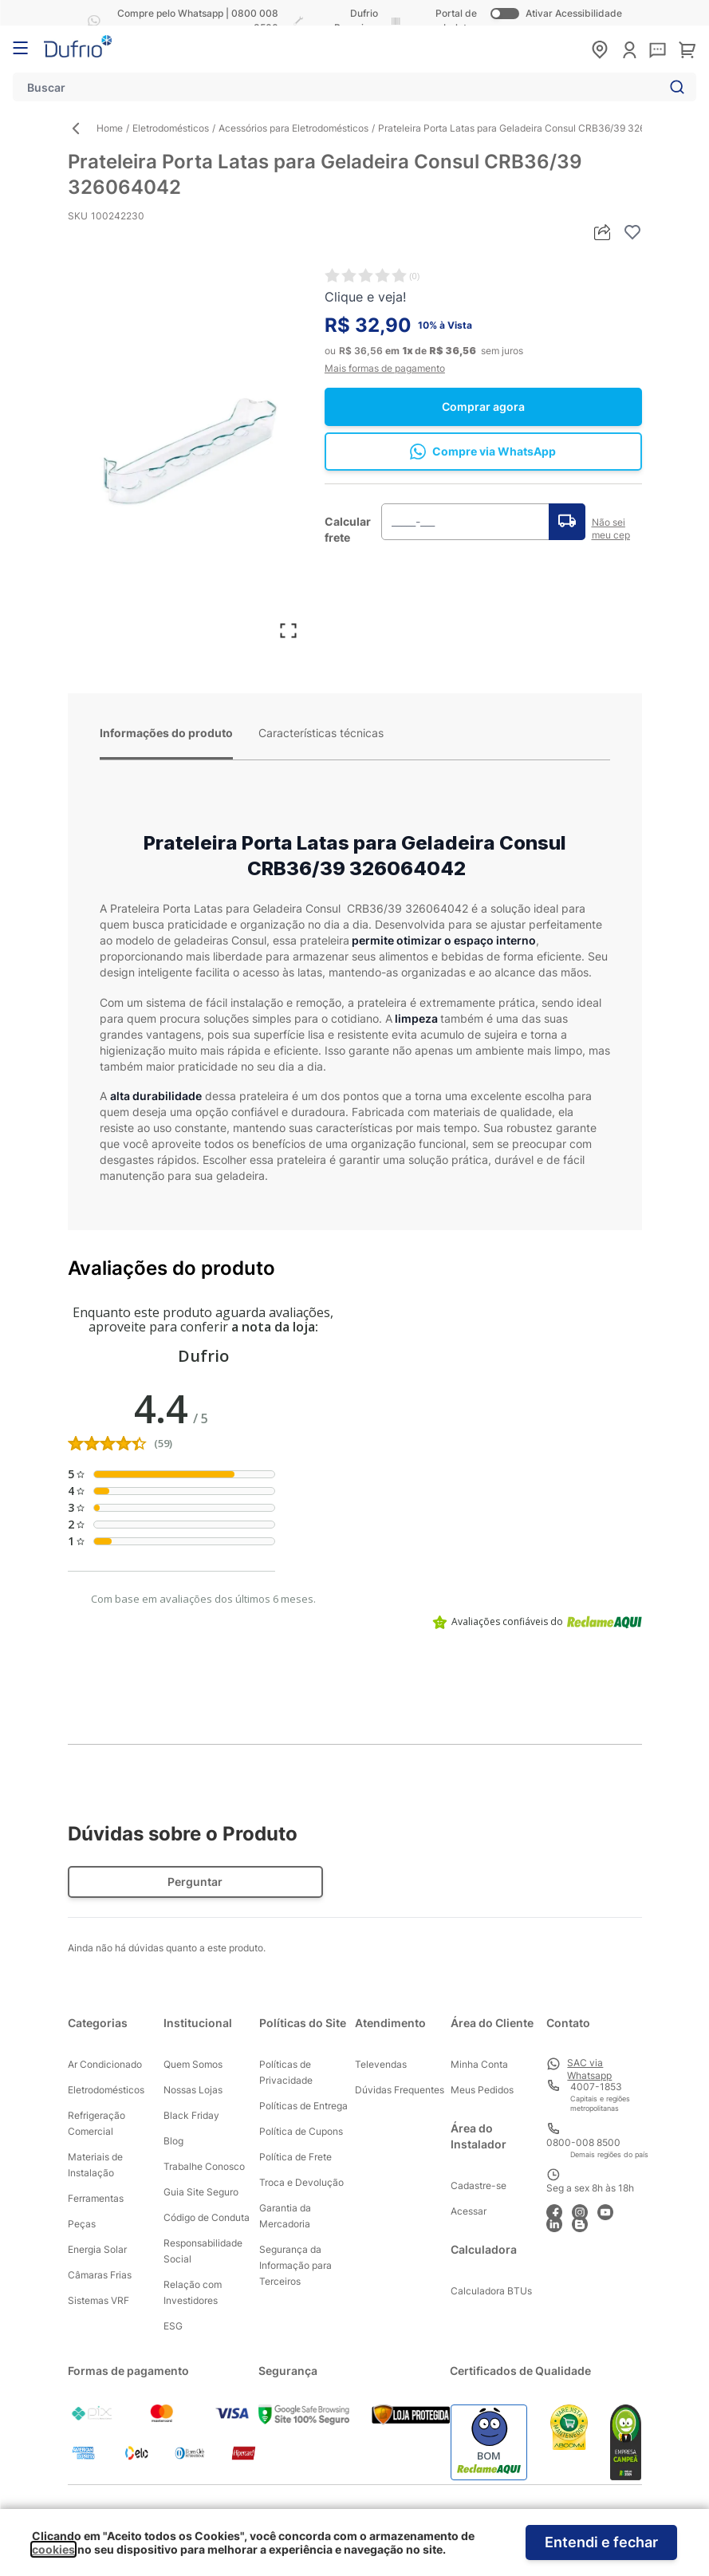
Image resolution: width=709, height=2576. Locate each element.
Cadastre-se (478, 2185)
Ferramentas (96, 2198)
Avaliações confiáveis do (537, 1622)
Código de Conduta (206, 2217)
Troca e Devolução (301, 2182)
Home (110, 128)
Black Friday (191, 2115)
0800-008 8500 (583, 2142)
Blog (173, 2141)
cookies (53, 2549)
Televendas (381, 2064)
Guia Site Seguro (200, 2192)
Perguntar (195, 1881)
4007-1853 (596, 2087)
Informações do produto (166, 733)
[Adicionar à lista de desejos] (632, 232)
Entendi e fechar (601, 2542)
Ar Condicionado (105, 2064)
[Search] (674, 87)
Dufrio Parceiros (356, 20)
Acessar (468, 2211)
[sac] (657, 51)
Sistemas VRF (98, 2300)
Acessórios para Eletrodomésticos (293, 128)
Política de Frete (295, 2157)
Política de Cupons (301, 2131)
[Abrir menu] (20, 47)
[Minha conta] (629, 49)
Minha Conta (479, 2064)
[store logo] (78, 46)
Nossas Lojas (193, 2090)
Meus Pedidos (482, 2090)
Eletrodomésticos (170, 128)
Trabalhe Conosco (204, 2166)
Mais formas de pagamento (385, 368)
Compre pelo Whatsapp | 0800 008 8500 (180, 20)
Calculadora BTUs (491, 2291)
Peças (82, 2224)
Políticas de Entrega (303, 2106)
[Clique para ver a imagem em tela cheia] (188, 448)
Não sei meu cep (611, 528)
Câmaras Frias (100, 2275)
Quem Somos (193, 2064)
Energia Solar (97, 2249)
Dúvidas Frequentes (399, 2090)
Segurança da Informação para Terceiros (295, 2265)
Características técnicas (321, 733)
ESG (173, 2326)
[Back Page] (82, 128)
